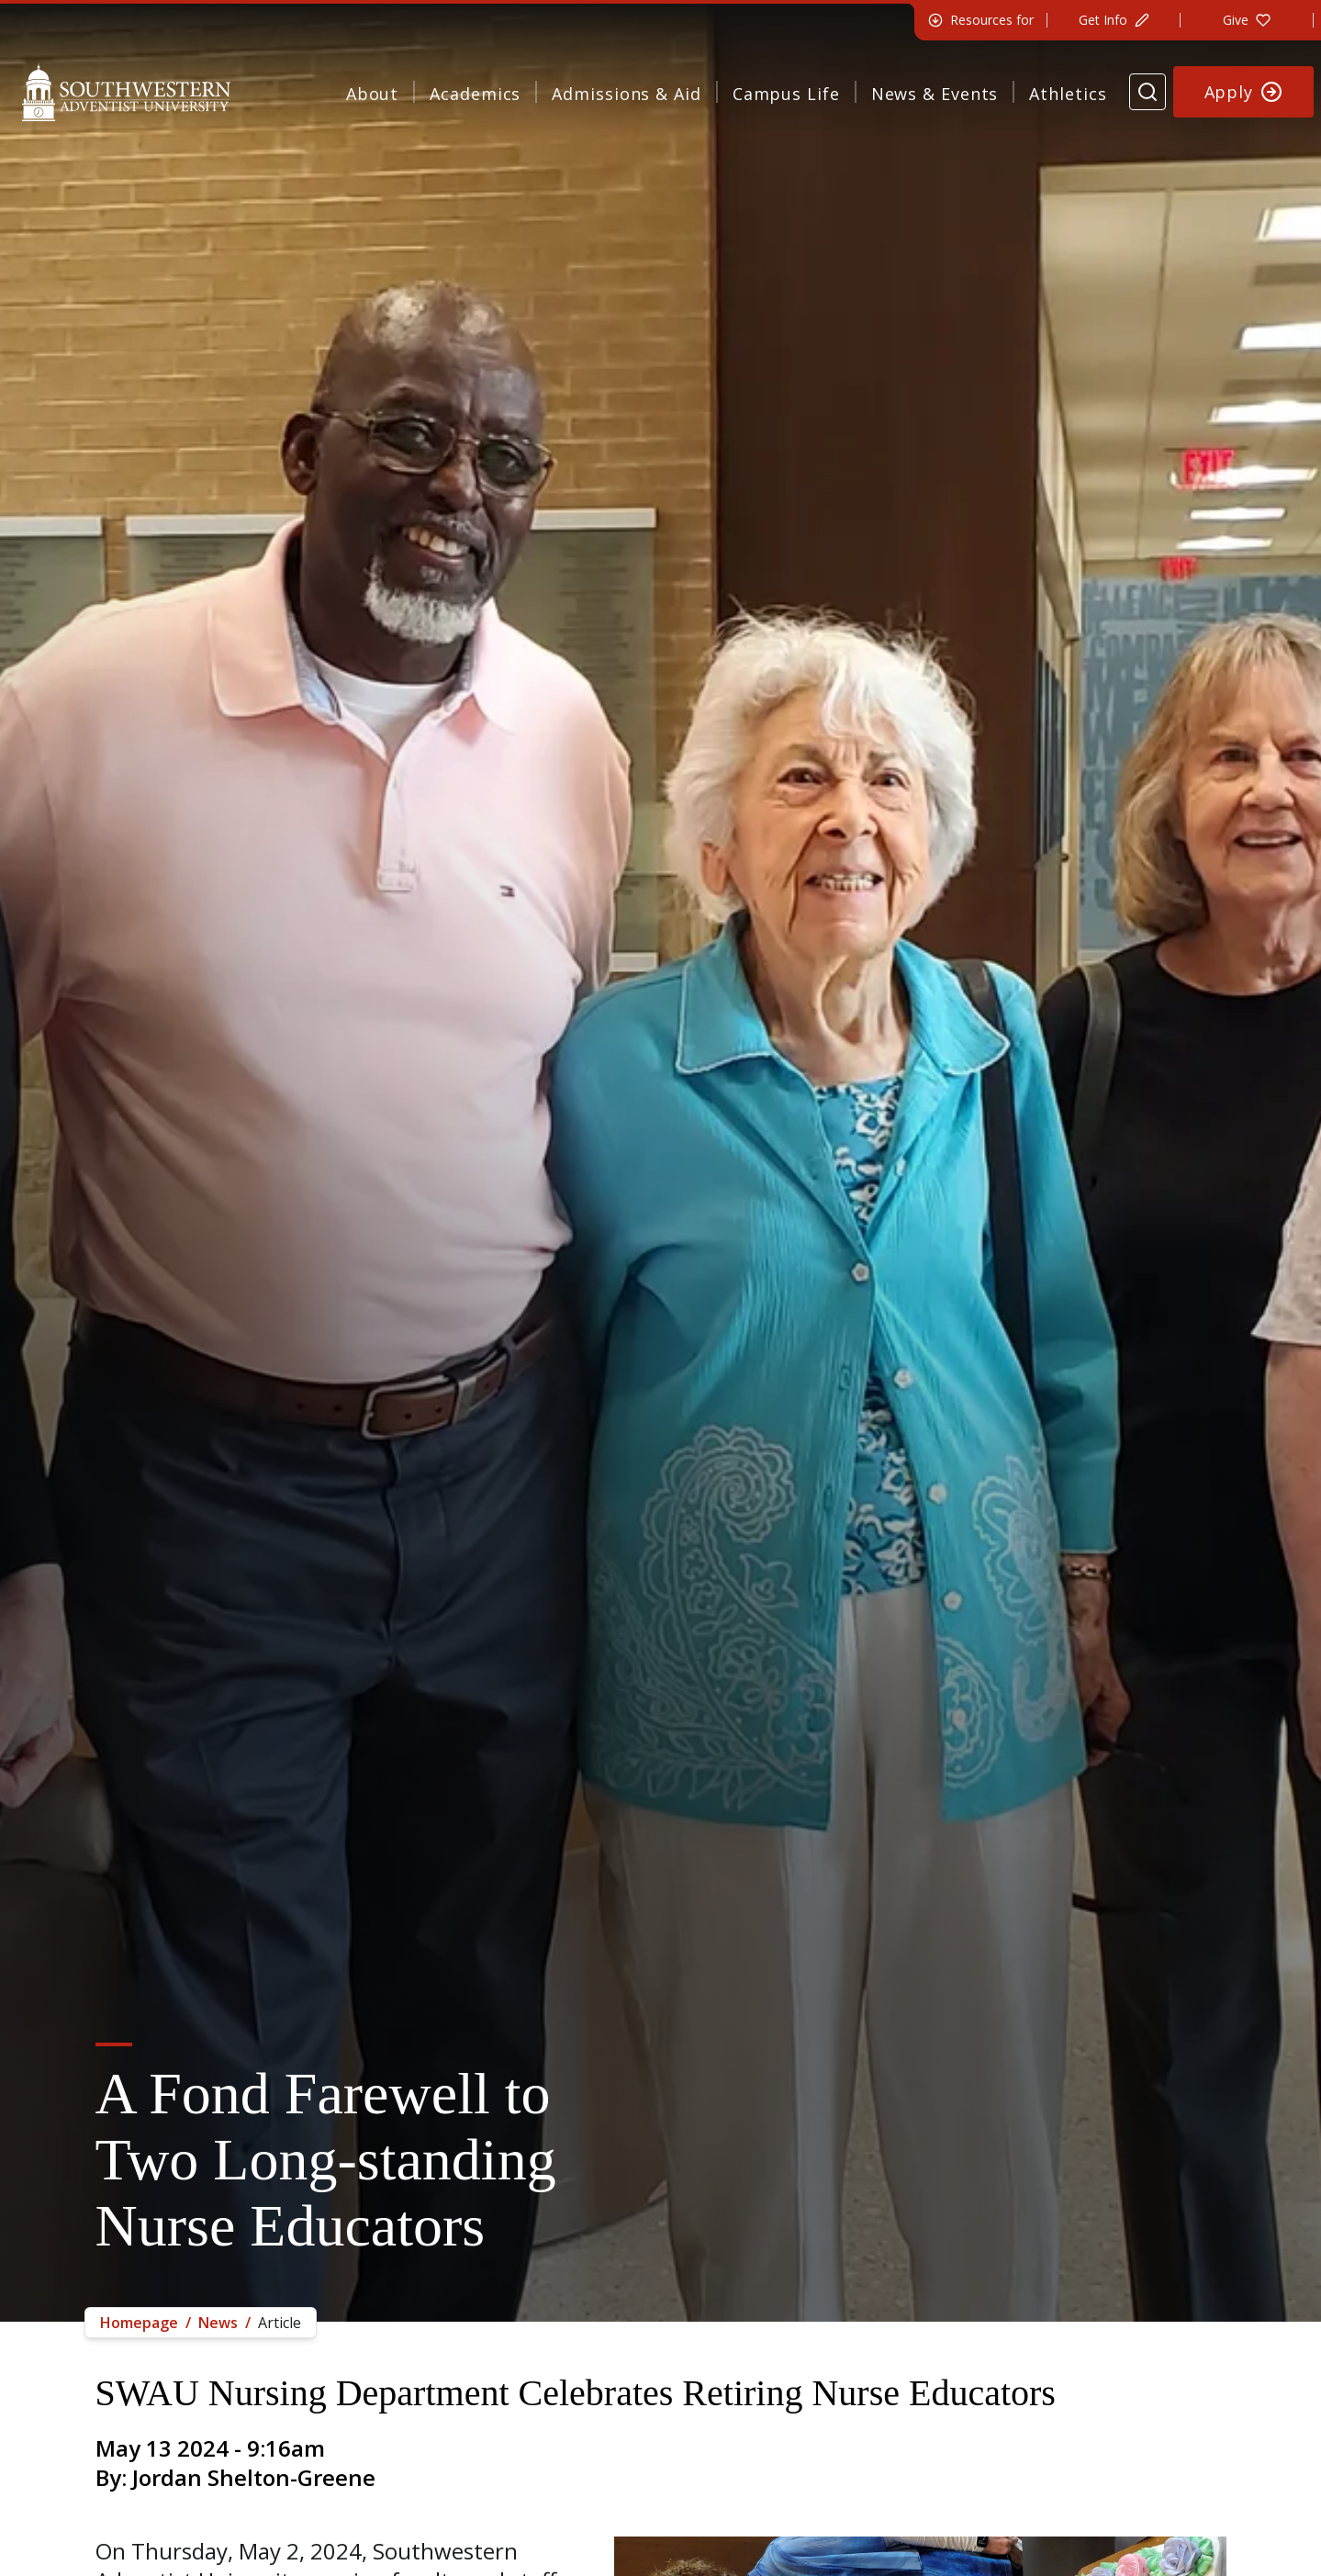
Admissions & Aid (626, 94)
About (372, 94)
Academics (475, 94)
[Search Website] (1147, 91)
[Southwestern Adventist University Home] (126, 91)
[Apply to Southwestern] (1244, 92)
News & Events (935, 94)
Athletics (1067, 94)
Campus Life (786, 94)
